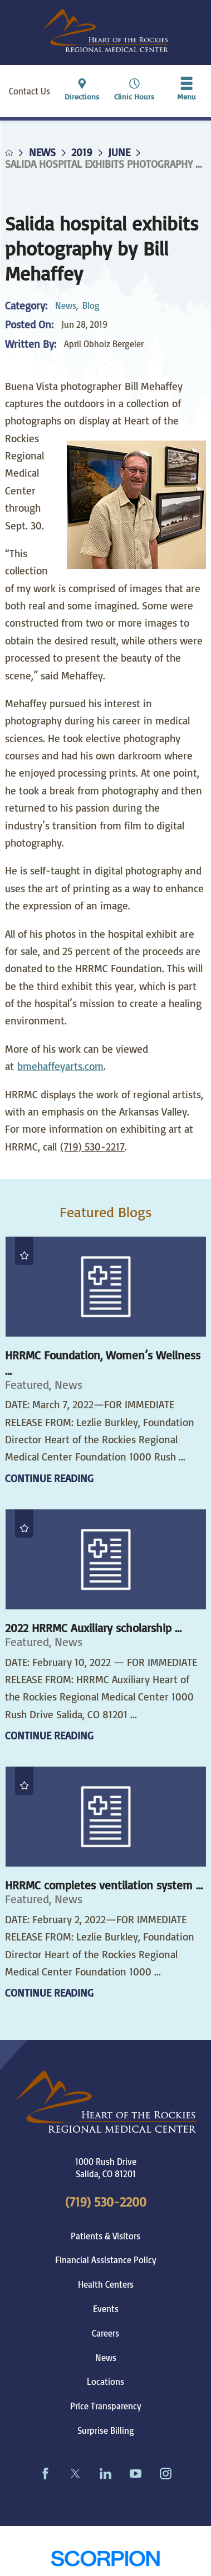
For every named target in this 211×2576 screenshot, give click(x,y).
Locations (105, 2381)
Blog (91, 305)
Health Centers (106, 2284)
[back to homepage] (9, 153)
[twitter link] (76, 2473)
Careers (105, 2333)
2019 (81, 152)
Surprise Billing (105, 2430)
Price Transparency (105, 2406)
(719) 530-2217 (92, 1146)
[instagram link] (166, 2473)
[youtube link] (136, 2473)
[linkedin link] (106, 2473)
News (42, 152)
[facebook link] (46, 2473)
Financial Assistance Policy (105, 2259)
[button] (187, 91)
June (119, 152)
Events (106, 2308)
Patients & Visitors (105, 2236)
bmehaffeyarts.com (60, 1066)
